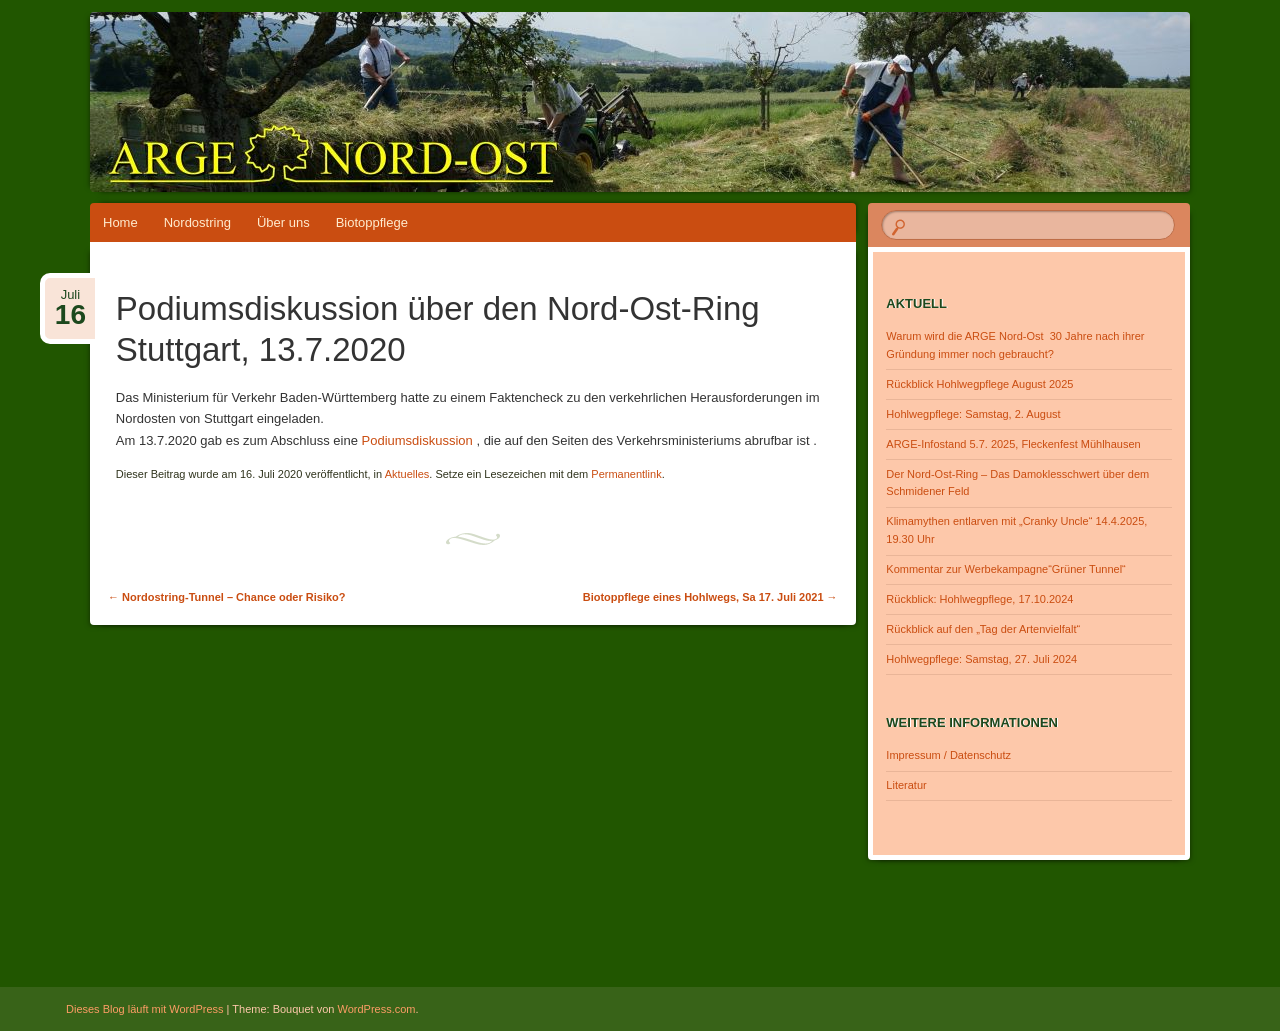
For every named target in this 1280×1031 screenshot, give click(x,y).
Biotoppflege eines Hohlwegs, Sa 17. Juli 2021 (710, 597)
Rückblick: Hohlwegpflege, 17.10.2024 (979, 599)
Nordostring (197, 222)
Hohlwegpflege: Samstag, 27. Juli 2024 (981, 659)
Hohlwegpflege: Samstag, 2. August (973, 414)
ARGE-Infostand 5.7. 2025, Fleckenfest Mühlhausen (1013, 444)
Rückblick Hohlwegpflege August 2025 (979, 384)
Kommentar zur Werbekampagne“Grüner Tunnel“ (1005, 569)
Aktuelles (407, 474)
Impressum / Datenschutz (948, 755)
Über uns (283, 222)
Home (120, 222)
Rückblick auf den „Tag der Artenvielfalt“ (983, 629)
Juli (70, 301)
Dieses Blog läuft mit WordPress (145, 1009)
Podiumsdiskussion (417, 440)
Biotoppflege (372, 222)
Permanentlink (626, 474)
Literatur (906, 785)
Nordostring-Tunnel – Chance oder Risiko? (227, 597)
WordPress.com (377, 1009)
